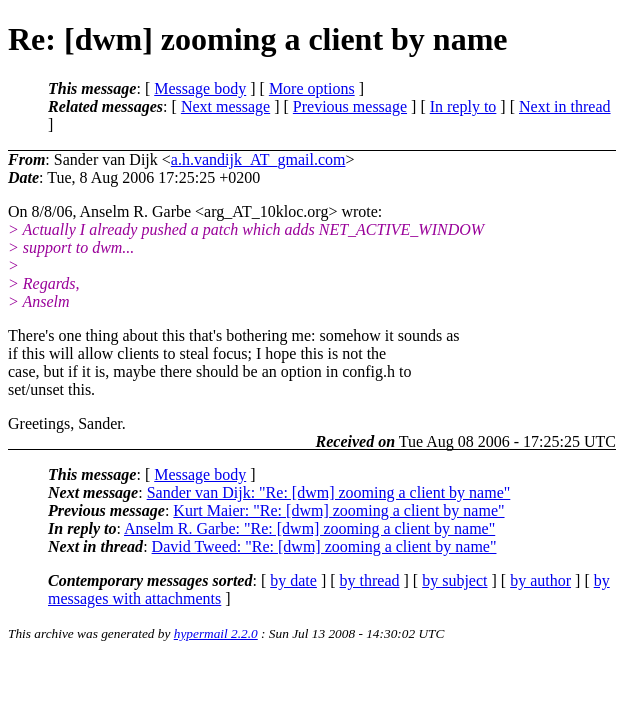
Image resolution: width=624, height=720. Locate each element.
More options (312, 88)
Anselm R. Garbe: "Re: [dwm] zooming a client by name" (309, 528)
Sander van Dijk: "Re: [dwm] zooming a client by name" (329, 492)
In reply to (463, 106)
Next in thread (565, 106)
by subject (454, 580)
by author (540, 580)
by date (293, 580)
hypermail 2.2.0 (216, 633)
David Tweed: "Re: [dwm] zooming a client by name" (324, 546)
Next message (225, 106)
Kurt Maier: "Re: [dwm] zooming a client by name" (338, 510)
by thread (370, 580)
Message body (200, 88)
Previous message (350, 106)
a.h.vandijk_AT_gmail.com (258, 159)
